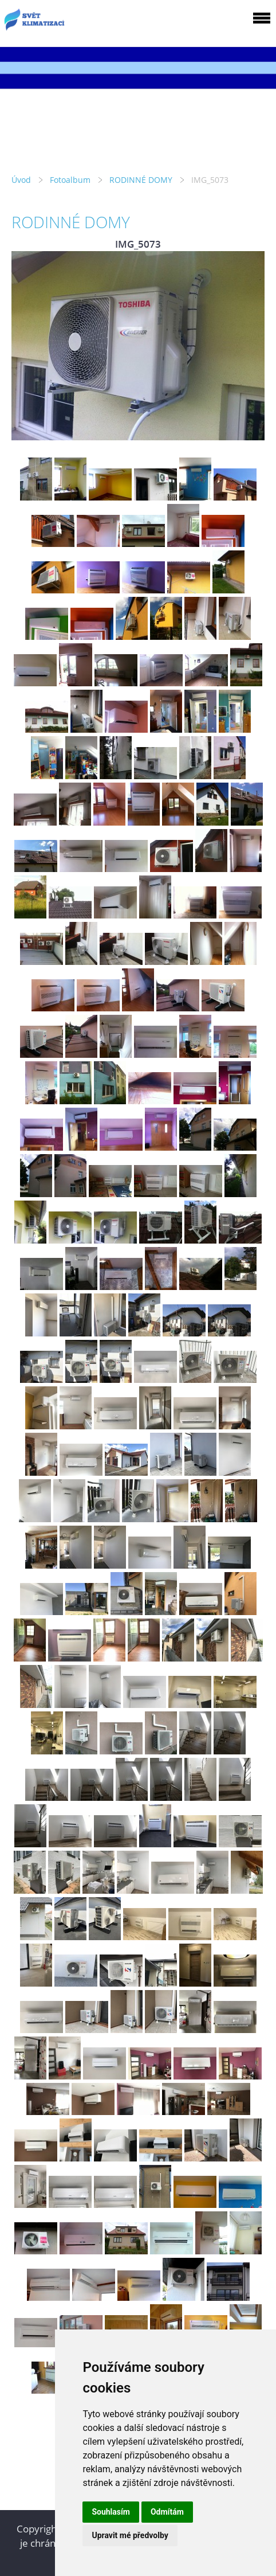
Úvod (21, 179)
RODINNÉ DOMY (140, 179)
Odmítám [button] (167, 2511)
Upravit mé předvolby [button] (130, 2535)
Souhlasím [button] (111, 2511)
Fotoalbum (70, 179)
